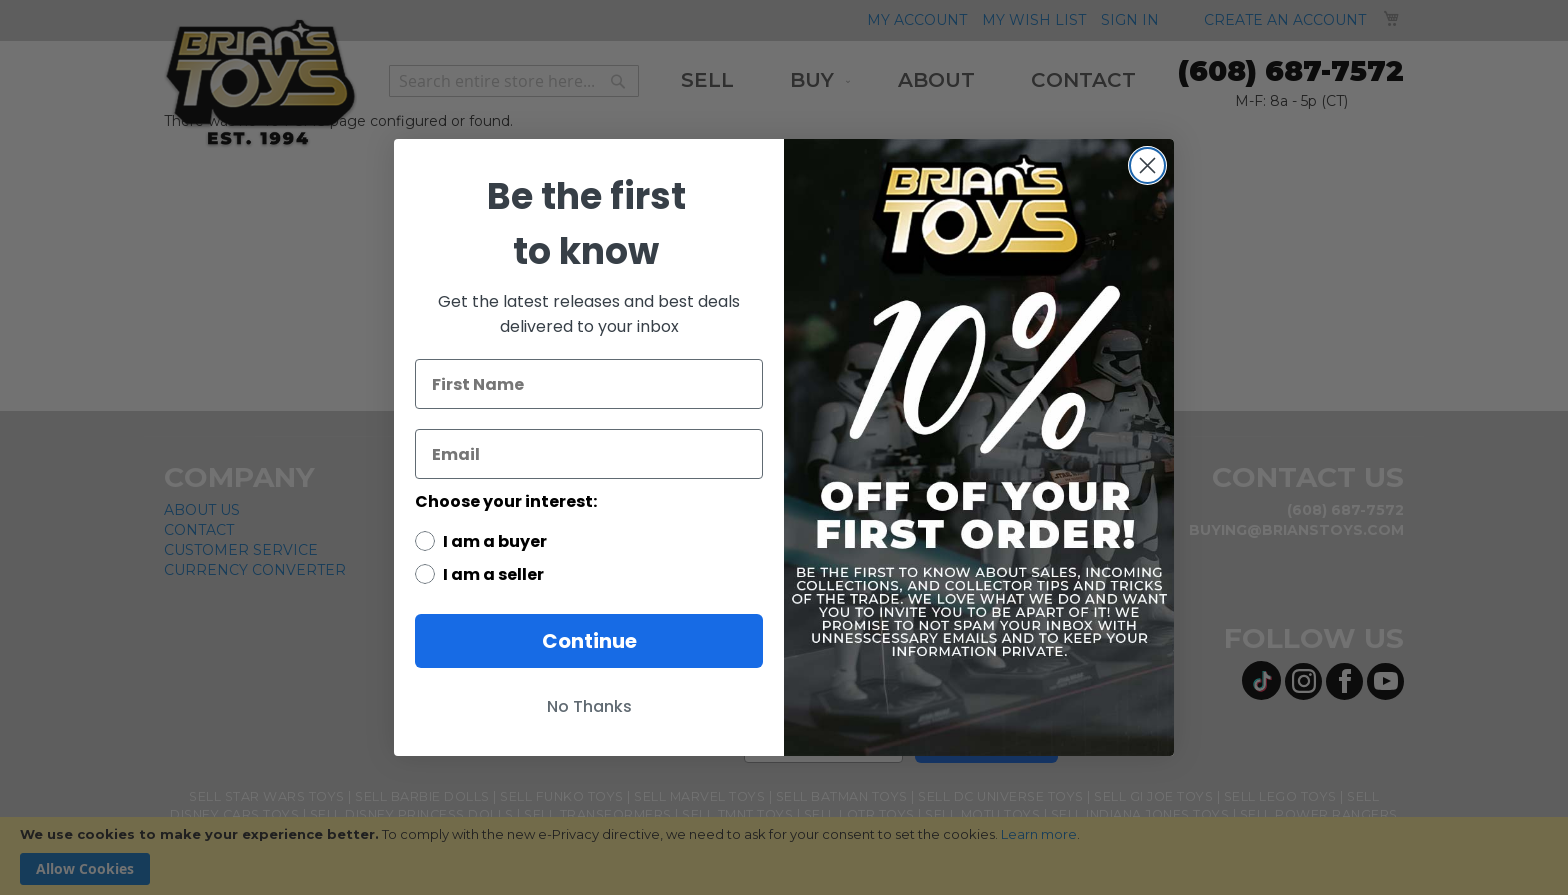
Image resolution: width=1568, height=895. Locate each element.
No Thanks (589, 706)
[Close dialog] (1147, 165)
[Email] (589, 454)
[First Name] (589, 384)
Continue (589, 641)
